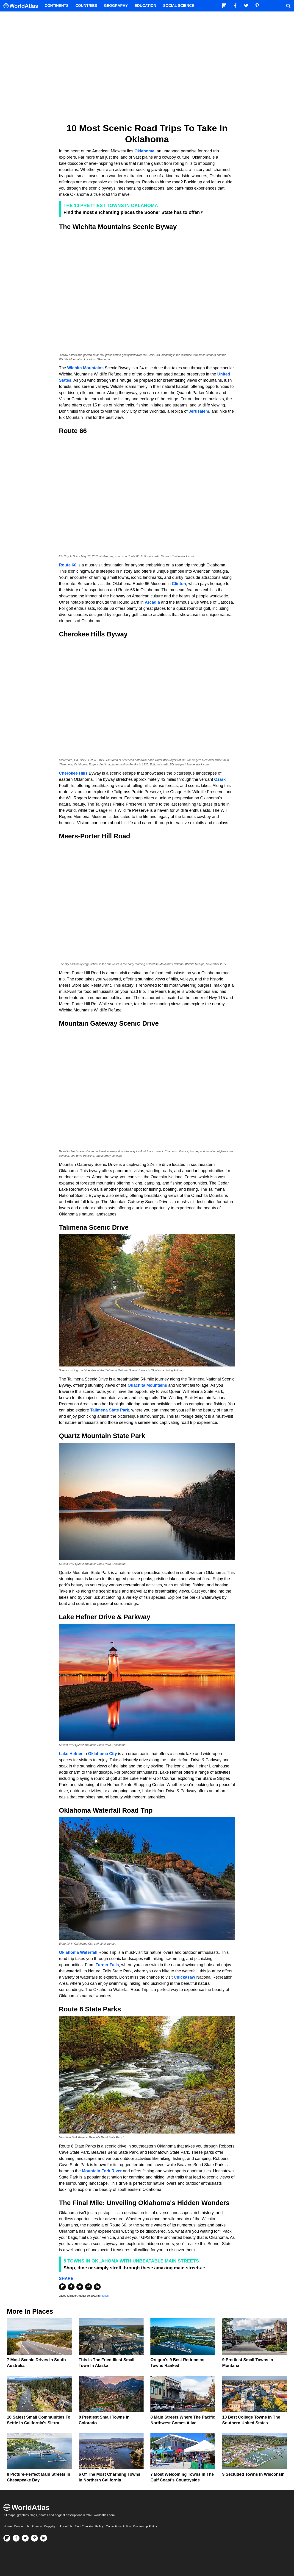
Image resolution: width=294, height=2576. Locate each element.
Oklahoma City (102, 1753)
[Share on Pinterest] (88, 2286)
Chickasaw (184, 1977)
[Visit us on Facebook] (16, 2538)
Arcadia (152, 602)
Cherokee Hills (73, 773)
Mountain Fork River (102, 2171)
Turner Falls (107, 1965)
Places (104, 2295)
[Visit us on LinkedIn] (43, 2538)
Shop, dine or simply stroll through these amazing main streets (132, 2267)
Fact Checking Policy (89, 2526)
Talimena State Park (109, 1410)
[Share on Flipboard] (62, 2286)
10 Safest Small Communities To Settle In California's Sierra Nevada (38, 2423)
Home (7, 2526)
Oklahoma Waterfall (78, 1952)
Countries (86, 6)
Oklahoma (144, 151)
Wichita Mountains (85, 368)
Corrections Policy (118, 2526)
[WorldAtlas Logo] (22, 5)
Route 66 (67, 565)
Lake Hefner (71, 1753)
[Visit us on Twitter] (25, 2538)
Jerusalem (199, 411)
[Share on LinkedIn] (97, 2286)
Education (145, 6)
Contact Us (21, 2526)
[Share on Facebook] (71, 2286)
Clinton (179, 583)
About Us (66, 2526)
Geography (116, 6)
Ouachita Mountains (147, 1385)
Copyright (50, 2526)
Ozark (220, 779)
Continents (57, 6)
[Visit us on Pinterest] (34, 2538)
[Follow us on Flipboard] (6, 2538)
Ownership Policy (145, 2526)
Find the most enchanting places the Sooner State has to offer (131, 212)
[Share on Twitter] (79, 2286)
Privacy (37, 2526)
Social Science (178, 6)
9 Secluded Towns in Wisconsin (253, 2474)
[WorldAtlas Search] (288, 5)
